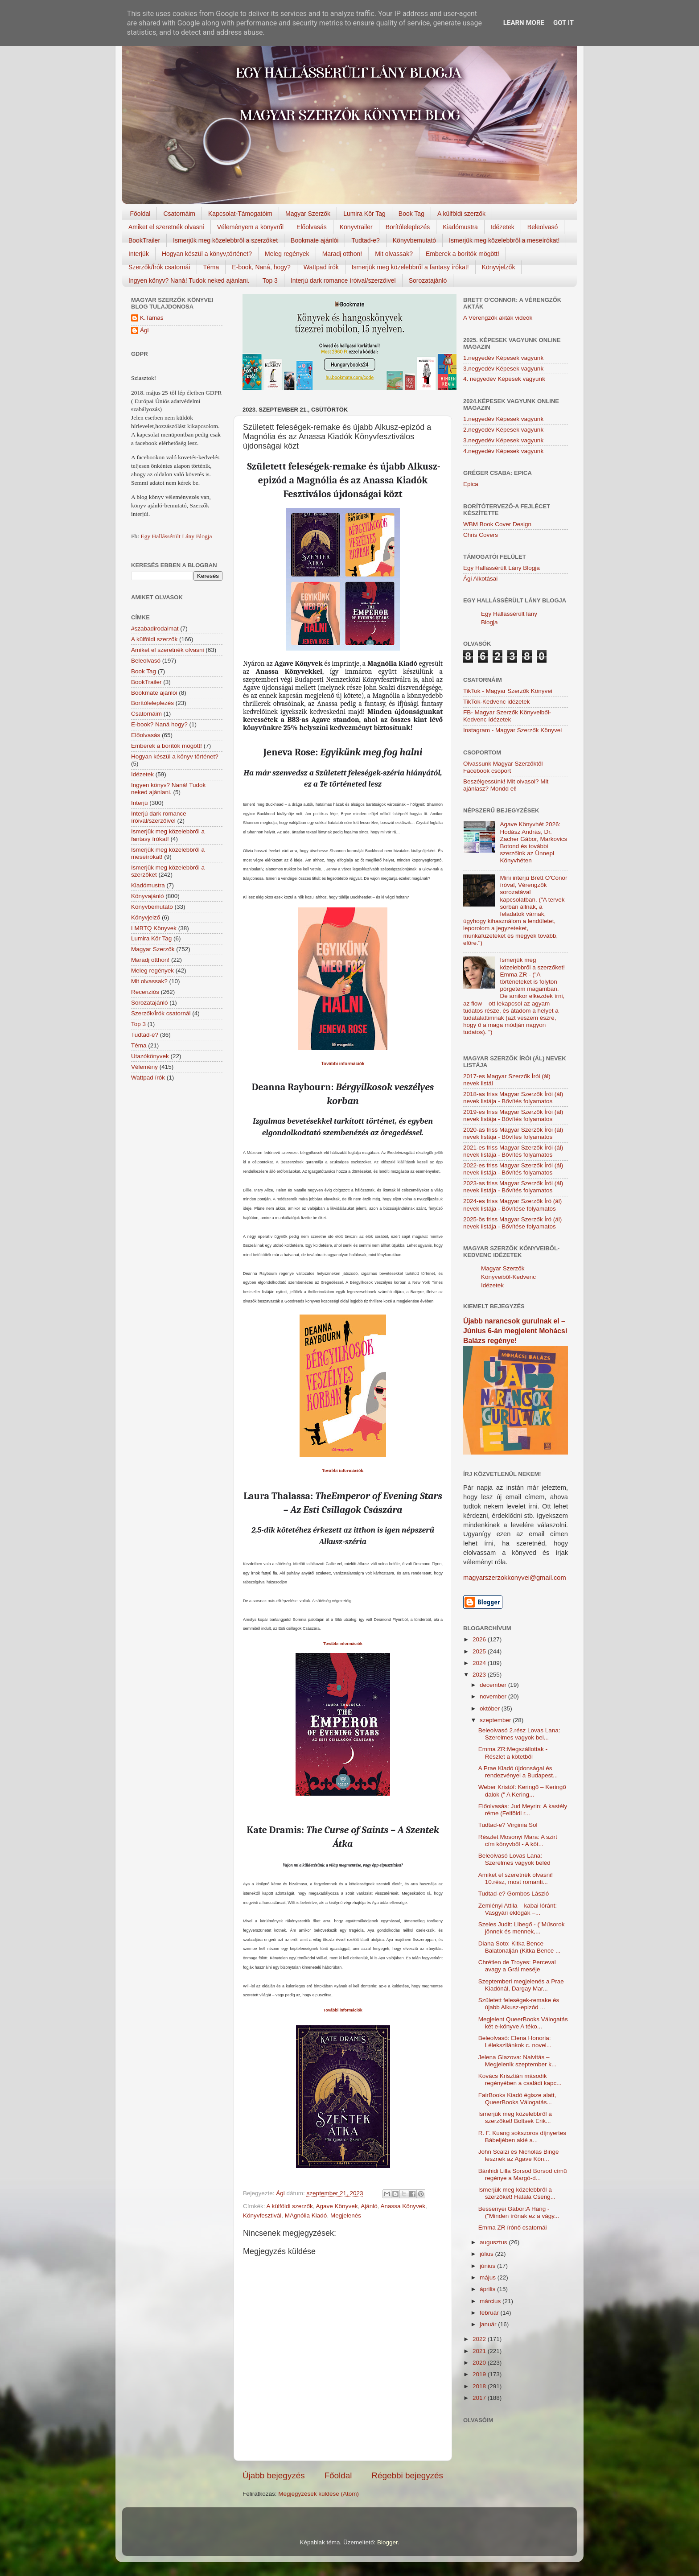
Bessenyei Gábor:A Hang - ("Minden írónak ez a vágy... (518, 2212)
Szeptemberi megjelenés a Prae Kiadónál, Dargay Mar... (521, 1985)
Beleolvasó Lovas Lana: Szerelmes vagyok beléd (514, 1859)
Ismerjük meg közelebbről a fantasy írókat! (410, 267)
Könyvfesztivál (262, 2215)
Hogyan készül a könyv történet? (174, 756)
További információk (342, 1470)
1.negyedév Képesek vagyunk (503, 357)
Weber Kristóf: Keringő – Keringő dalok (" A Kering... (522, 1790)
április (488, 2289)
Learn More (523, 23)
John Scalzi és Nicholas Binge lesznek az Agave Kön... (518, 2155)
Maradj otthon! (342, 253)
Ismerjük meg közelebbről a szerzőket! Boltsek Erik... (515, 2117)
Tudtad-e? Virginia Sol (508, 1825)
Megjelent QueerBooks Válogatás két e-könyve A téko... (523, 2023)
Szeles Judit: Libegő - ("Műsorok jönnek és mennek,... (521, 1928)
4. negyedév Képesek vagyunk (504, 378)
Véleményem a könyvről (250, 227)
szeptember (496, 1720)
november (494, 1696)
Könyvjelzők (498, 267)
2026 (480, 1639)
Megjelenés (345, 2215)
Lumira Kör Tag (364, 213)
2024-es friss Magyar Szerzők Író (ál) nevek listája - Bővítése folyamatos (512, 1205)
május (489, 2277)
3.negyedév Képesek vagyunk (503, 368)
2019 (480, 2374)
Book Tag (411, 213)
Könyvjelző (145, 917)
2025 (480, 1651)
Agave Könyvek (337, 2206)
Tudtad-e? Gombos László (513, 1893)
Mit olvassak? (394, 253)
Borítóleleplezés (408, 227)
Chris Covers (480, 535)
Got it (563, 23)
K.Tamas (152, 317)
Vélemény (144, 1066)
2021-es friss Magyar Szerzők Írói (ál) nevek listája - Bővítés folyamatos (513, 1151)
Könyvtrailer (356, 227)
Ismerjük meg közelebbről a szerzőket (225, 240)
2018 (480, 2386)
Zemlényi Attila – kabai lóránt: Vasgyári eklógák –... (517, 1909)
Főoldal (140, 213)
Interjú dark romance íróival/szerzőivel (343, 280)
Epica (470, 484)
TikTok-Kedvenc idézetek (496, 701)
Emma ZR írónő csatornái (512, 2227)
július (487, 2253)
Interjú (139, 803)
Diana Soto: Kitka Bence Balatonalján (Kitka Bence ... (519, 1947)
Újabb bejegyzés (274, 2475)
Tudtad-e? (365, 240)
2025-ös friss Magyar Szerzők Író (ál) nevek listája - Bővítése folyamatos (512, 1223)
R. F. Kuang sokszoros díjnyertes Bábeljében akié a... (522, 2136)
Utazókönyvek (150, 1056)
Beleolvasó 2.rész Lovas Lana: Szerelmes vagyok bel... (519, 1734)
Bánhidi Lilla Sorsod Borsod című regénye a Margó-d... (522, 2174)
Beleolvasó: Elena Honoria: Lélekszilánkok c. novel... (514, 2041)
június (488, 2266)
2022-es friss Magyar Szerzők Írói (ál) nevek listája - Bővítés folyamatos (513, 1169)
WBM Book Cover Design (497, 524)
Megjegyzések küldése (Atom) (318, 2493)
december (494, 1685)
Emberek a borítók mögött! (462, 253)
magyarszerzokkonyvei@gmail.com (514, 1577)
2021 (480, 2351)
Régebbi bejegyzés (407, 2475)
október (491, 1708)
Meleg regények (287, 253)
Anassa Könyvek (402, 2206)
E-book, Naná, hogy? (261, 267)
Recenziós (145, 992)
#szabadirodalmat (155, 628)
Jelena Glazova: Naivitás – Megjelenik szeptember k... (517, 2061)
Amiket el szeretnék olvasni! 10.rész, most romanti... (515, 1878)
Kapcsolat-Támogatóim (240, 213)
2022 (480, 2339)
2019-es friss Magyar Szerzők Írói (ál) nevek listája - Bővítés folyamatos (513, 1115)
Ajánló (369, 2206)
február (490, 2312)
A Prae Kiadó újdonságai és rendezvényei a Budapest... (518, 1772)
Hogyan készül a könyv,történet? (207, 253)
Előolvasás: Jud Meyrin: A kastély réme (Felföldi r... (522, 1810)
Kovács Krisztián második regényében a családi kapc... (520, 2079)
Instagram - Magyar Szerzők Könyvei (512, 730)
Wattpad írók (321, 267)
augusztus (494, 2242)
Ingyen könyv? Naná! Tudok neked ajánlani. (189, 280)
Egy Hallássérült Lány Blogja (176, 536)
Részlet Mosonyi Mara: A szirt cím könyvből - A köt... (517, 1840)
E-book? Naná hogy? (159, 724)
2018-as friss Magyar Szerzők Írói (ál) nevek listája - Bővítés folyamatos (513, 1098)
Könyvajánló (147, 896)
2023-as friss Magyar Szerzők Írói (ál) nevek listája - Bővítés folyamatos (513, 1187)
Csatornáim (179, 213)
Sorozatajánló (428, 280)
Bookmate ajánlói (314, 240)
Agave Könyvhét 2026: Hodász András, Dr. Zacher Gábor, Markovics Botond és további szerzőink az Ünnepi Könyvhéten (533, 842)
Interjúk (138, 253)
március (491, 2301)
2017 (480, 2398)
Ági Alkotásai (480, 578)
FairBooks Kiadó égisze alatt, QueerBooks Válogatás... (517, 2099)
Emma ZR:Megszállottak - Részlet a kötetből (512, 1753)
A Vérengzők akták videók (497, 317)
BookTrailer (144, 240)
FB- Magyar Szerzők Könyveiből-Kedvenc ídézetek (507, 716)
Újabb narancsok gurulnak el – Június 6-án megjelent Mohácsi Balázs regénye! (515, 1330)
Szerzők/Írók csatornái (159, 267)
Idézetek (502, 227)
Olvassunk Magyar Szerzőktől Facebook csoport (503, 767)
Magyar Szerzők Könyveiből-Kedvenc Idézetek (508, 1277)
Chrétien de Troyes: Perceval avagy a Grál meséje (517, 1966)
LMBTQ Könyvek (154, 928)
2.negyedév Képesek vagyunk (503, 429)
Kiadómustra (460, 227)
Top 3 (270, 280)
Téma (211, 267)
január (489, 2324)
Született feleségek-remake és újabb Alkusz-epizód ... (518, 2004)
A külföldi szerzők (461, 213)
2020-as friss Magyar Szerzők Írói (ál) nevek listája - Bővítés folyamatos (513, 1133)
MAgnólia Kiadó (306, 2215)
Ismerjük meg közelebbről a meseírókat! (504, 240)
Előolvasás (311, 227)
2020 (480, 2362)
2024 (480, 1663)
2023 (480, 1674)
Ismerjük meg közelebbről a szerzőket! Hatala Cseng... (516, 2193)
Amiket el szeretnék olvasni (166, 227)
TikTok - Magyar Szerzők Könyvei (507, 691)
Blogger (387, 2542)
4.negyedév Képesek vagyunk (503, 451)
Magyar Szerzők (307, 213)
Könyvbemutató (414, 240)
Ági (144, 330)
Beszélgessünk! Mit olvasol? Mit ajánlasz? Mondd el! (505, 785)
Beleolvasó (542, 227)
